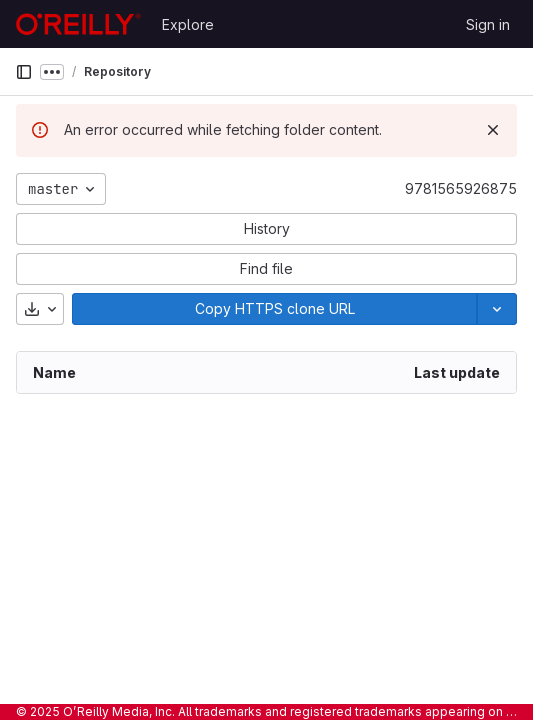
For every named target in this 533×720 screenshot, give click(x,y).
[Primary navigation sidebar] (24, 72)
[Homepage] (78, 24)
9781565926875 (461, 188)
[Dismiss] (493, 130)
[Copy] (274, 309)
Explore (188, 24)
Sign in (488, 24)
